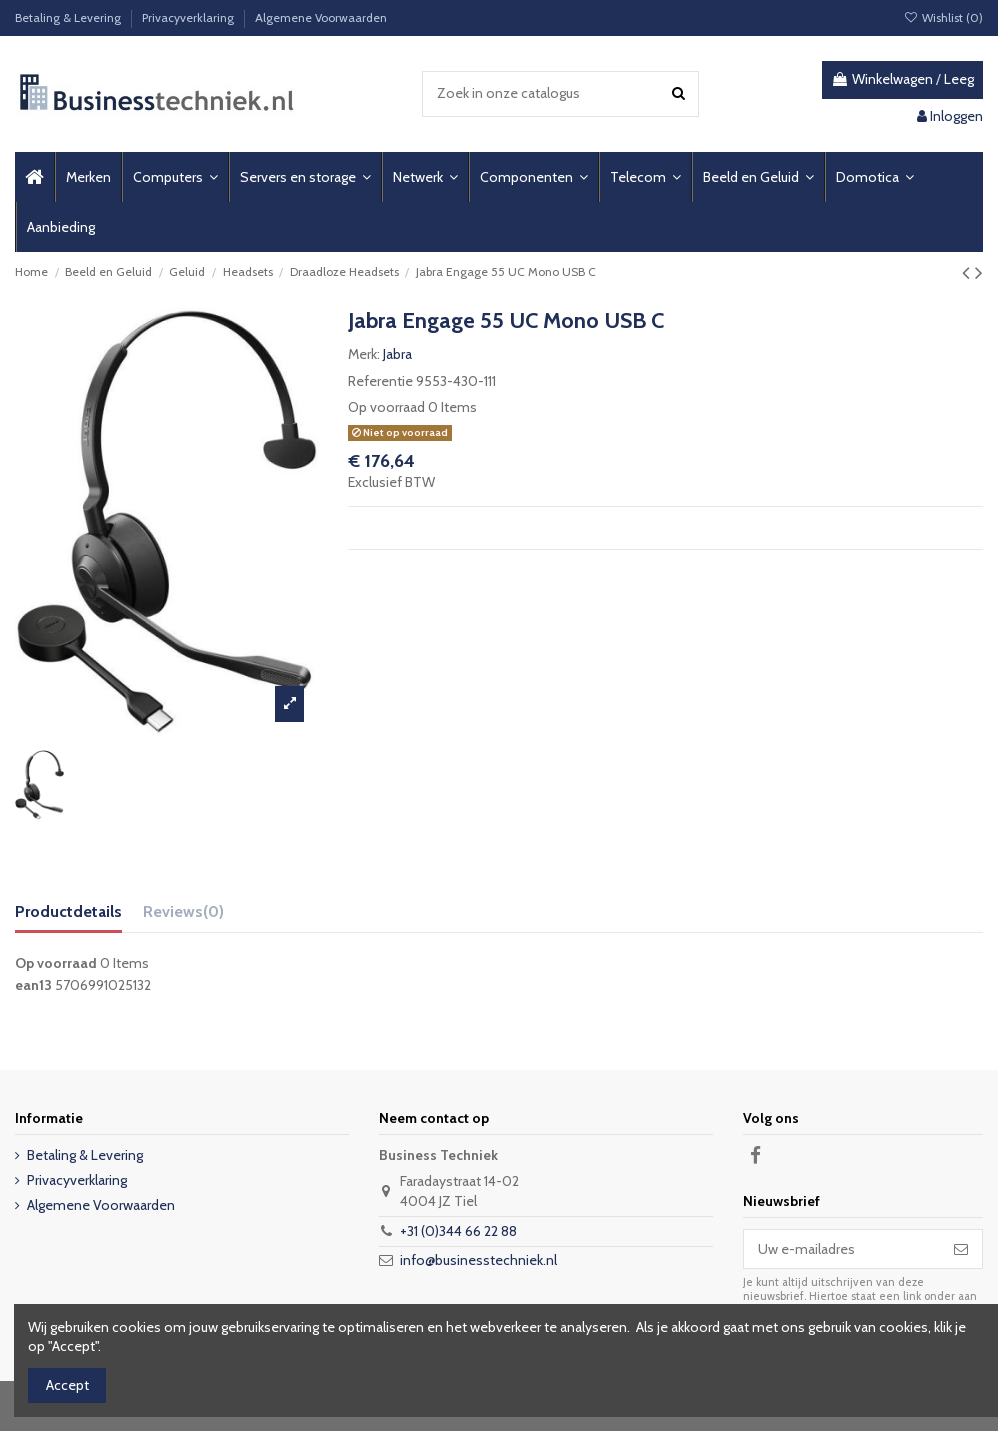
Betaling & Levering (69, 17)
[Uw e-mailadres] (842, 1249)
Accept (67, 1385)
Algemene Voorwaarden (321, 17)
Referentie (380, 381)
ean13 (33, 985)
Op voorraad (386, 407)
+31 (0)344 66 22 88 (458, 1231)
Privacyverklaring (189, 17)
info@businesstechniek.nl (478, 1260)
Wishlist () (943, 17)
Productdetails (68, 911)
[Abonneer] (961, 1249)
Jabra (397, 354)
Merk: (364, 354)
